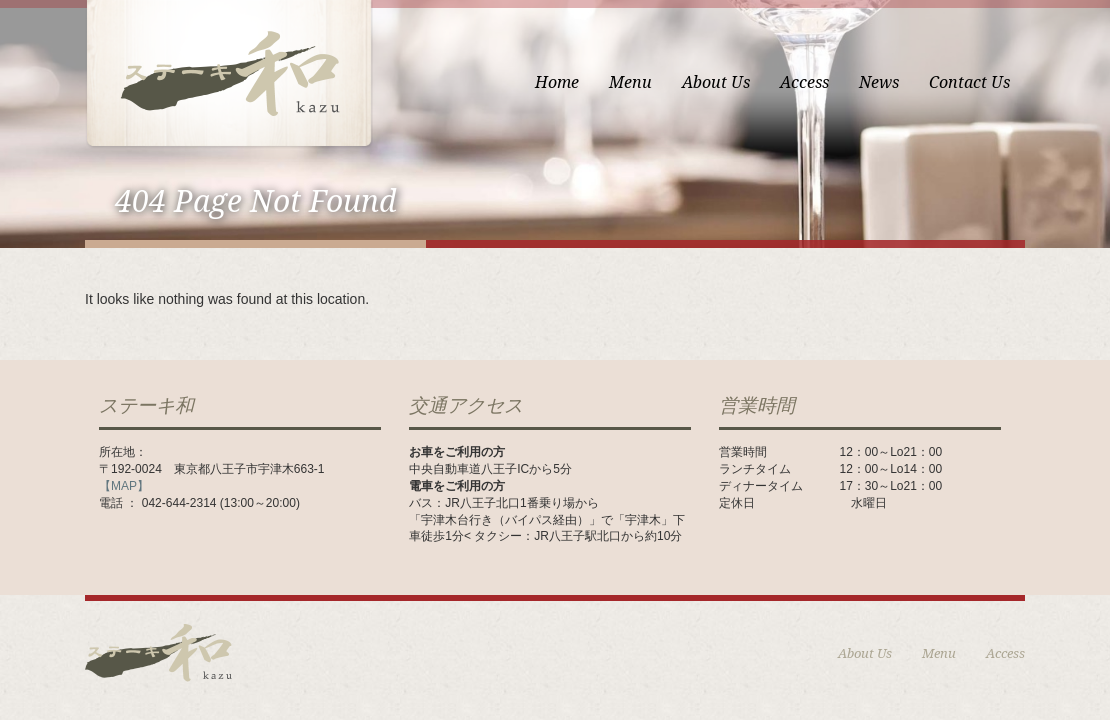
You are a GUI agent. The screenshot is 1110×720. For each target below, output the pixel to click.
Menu (630, 82)
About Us (716, 82)
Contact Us (969, 82)
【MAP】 (124, 486)
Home (557, 82)
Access (804, 82)
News (879, 82)
